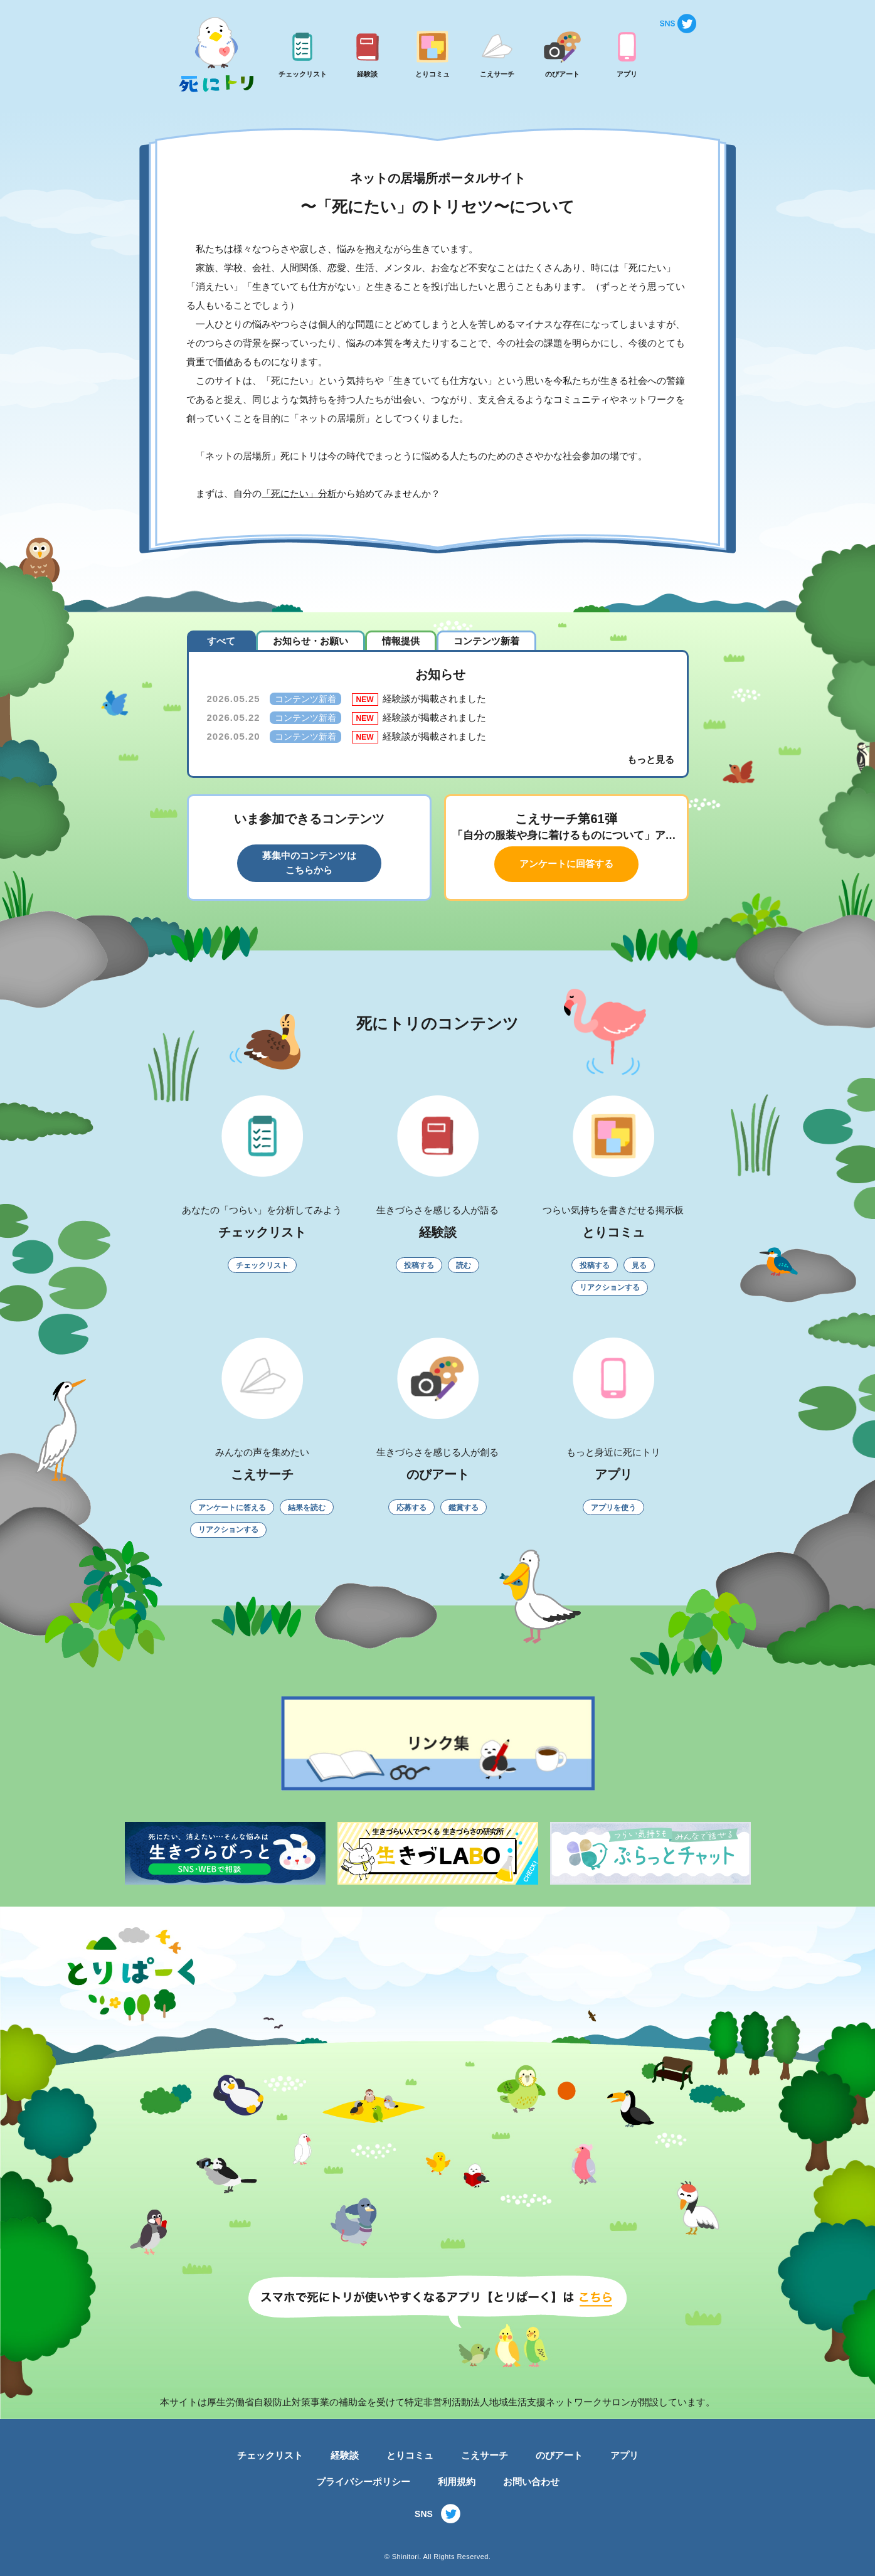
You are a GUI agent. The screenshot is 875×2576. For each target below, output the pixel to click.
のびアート (559, 2455)
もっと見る (650, 759)
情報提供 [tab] (401, 641)
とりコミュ (409, 2455)
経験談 (345, 2455)
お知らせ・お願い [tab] (310, 641)
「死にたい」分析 (299, 493)
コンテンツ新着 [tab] (486, 641)
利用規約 (456, 2481)
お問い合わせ (531, 2481)
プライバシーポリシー (363, 2481)
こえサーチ (484, 2455)
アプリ (624, 2455)
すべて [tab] (221, 641)
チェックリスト (270, 2455)
